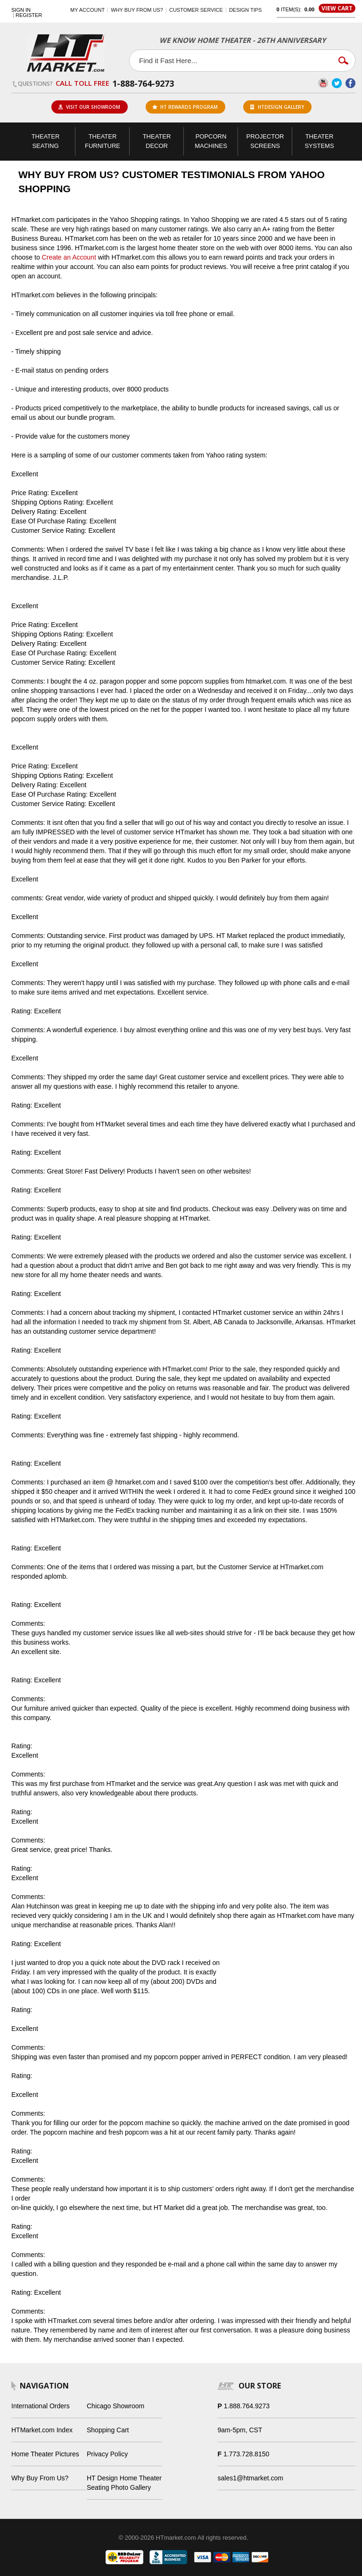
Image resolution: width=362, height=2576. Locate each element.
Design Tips (245, 10)
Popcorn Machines (211, 141)
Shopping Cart (108, 2430)
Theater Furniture (102, 141)
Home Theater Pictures (45, 2454)
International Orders (40, 2406)
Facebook (350, 83)
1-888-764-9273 (143, 83)
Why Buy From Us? (39, 2478)
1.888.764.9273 (247, 2406)
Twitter (337, 83)
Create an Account (69, 257)
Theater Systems (319, 141)
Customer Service (196, 10)
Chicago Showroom (115, 2406)
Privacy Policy (107, 2454)
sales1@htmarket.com (250, 2478)
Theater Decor (157, 141)
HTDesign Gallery (277, 107)
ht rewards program (185, 107)
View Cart (337, 8)
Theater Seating (46, 141)
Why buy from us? (137, 10)
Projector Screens (265, 141)
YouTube (323, 83)
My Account (87, 10)
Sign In (21, 10)
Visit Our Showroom (89, 107)
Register (29, 15)
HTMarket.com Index (42, 2430)
